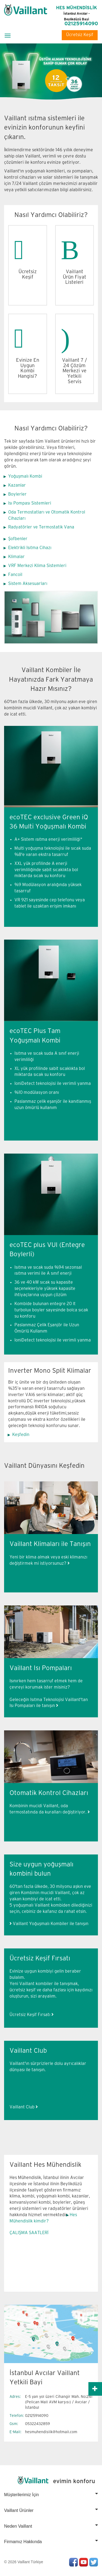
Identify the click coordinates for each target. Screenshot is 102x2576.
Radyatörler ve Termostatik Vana (41, 527)
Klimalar (16, 557)
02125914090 (81, 23)
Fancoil (15, 575)
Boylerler (17, 494)
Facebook (73, 2562)
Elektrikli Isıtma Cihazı (29, 548)
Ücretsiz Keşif (79, 35)
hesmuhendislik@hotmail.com (51, 2432)
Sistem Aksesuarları (27, 584)
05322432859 (37, 2424)
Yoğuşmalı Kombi (25, 476)
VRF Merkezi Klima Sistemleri (37, 566)
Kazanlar (17, 485)
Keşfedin (20, 1435)
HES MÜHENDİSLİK (76, 13)
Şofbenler (17, 539)
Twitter (93, 2562)
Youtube (83, 2562)
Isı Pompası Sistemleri (29, 503)
